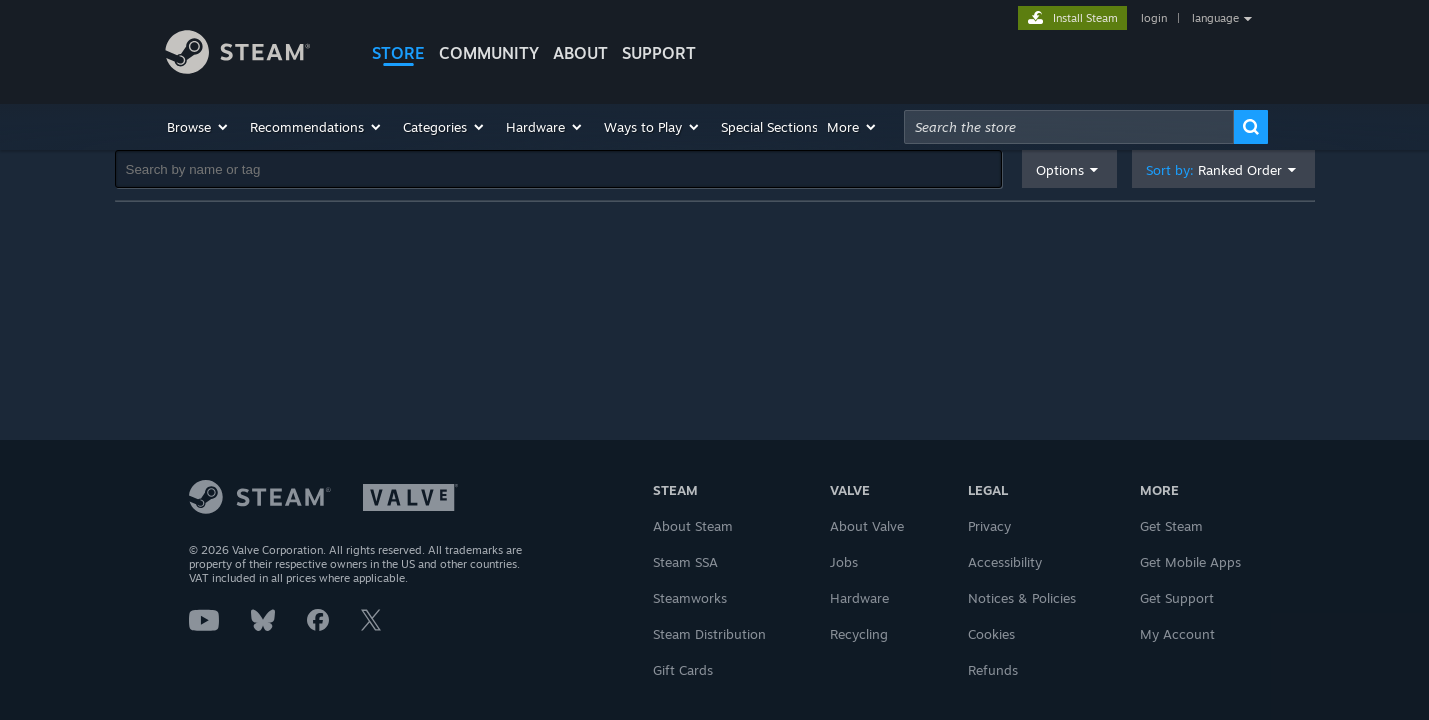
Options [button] (1060, 170)
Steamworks (690, 598)
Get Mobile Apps (1190, 562)
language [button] (1215, 18)
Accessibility (1005, 562)
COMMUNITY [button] (489, 53)
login (1154, 18)
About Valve (867, 526)
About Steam (693, 526)
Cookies (991, 634)
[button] (198, 127)
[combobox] (1069, 127)
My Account (1177, 634)
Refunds (993, 670)
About (580, 53)
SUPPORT (659, 53)
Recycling (859, 634)
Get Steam (1171, 526)
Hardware (859, 598)
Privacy (989, 526)
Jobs (844, 562)
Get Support (1177, 598)
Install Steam (1085, 18)
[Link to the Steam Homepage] (253, 55)
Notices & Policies (1022, 598)
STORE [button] (398, 53)
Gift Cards (683, 670)
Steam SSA (685, 562)
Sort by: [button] (1214, 170)
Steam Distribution (709, 634)
